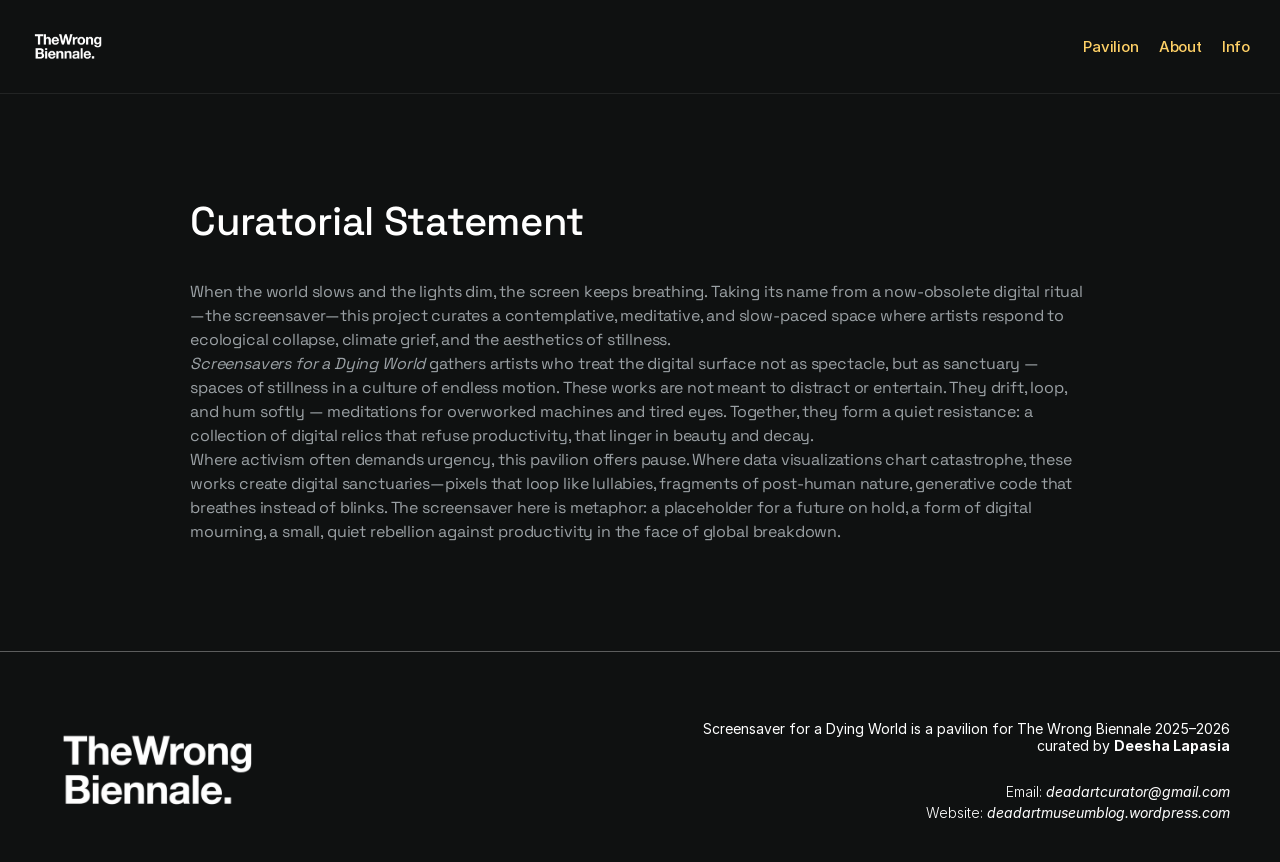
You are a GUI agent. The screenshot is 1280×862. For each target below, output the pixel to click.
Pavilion (1111, 46)
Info (1236, 46)
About (1180, 46)
